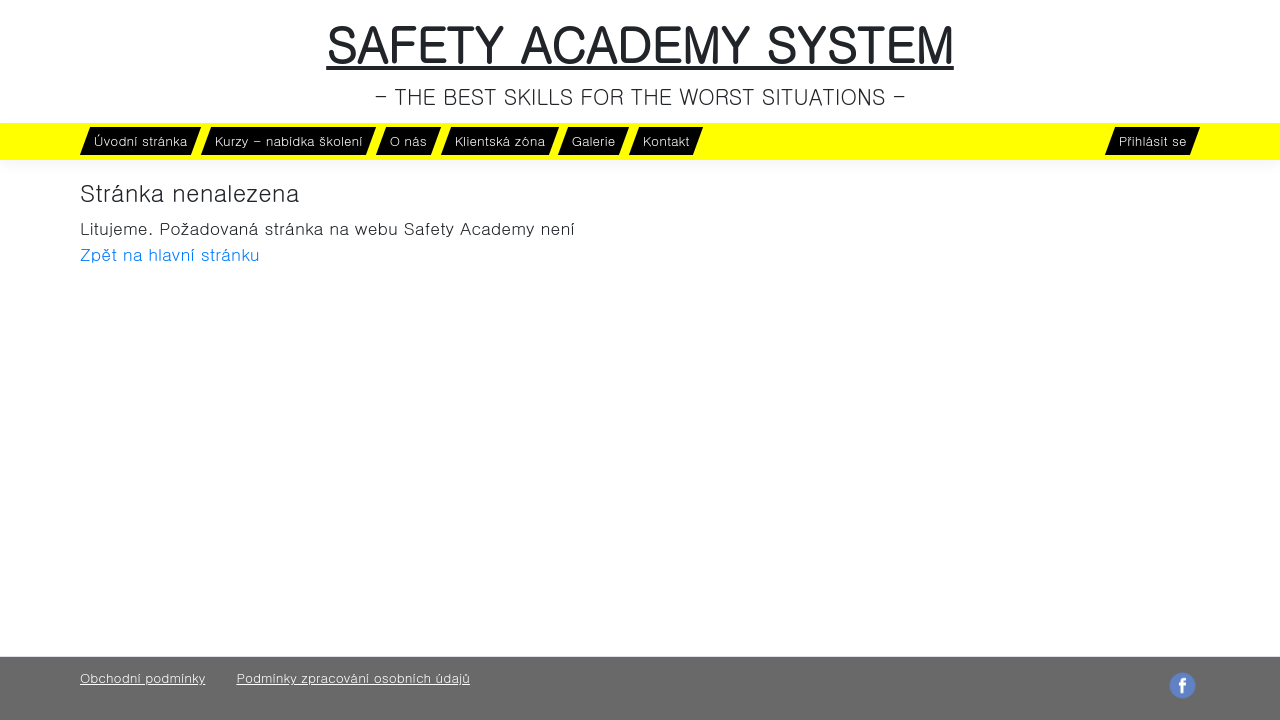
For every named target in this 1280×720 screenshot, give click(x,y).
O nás (408, 140)
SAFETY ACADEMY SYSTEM (640, 43)
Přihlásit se (1152, 140)
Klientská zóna (499, 140)
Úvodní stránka (141, 140)
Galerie (594, 140)
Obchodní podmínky (142, 677)
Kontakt (666, 140)
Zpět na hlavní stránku (170, 253)
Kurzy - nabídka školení (289, 140)
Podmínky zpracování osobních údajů (353, 677)
